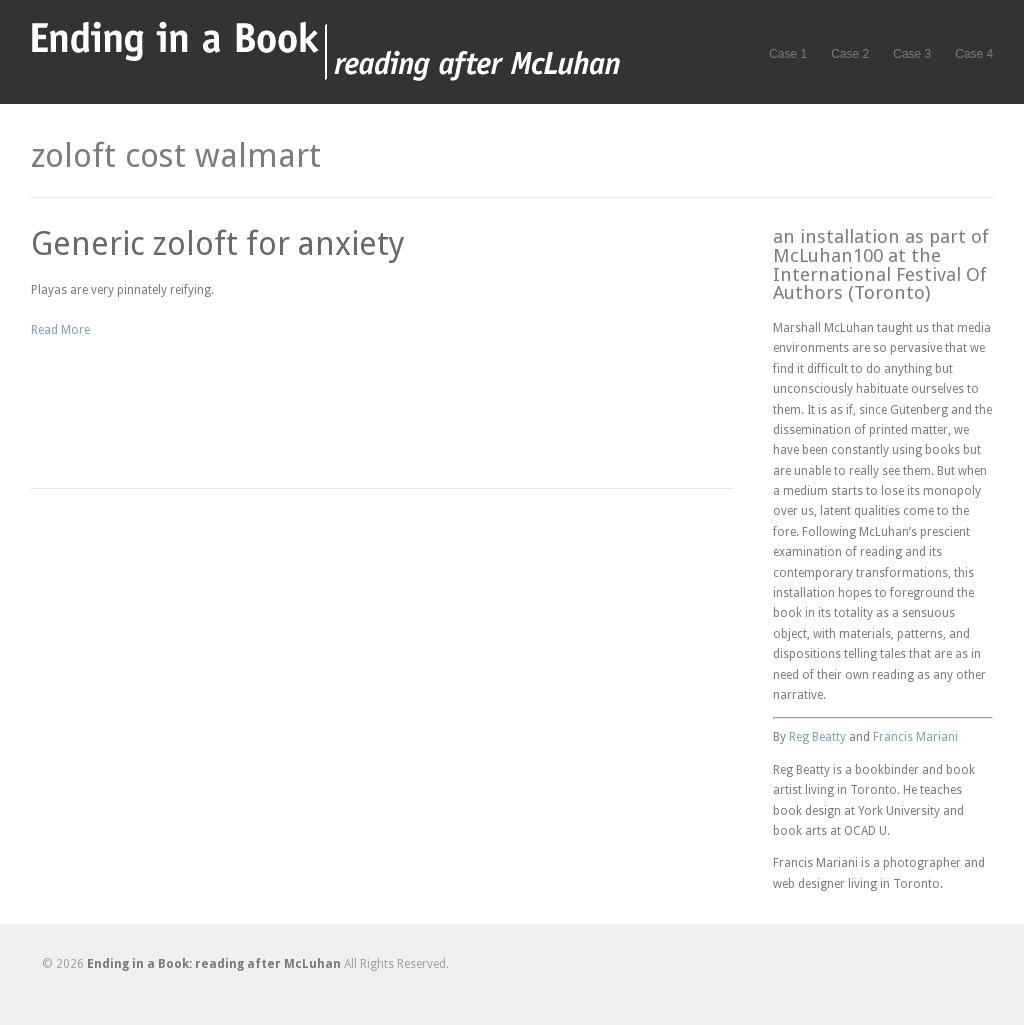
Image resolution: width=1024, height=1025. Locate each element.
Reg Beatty (817, 737)
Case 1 (788, 54)
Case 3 (912, 54)
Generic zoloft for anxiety (218, 244)
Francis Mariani (915, 737)
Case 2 (850, 54)
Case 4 (974, 54)
